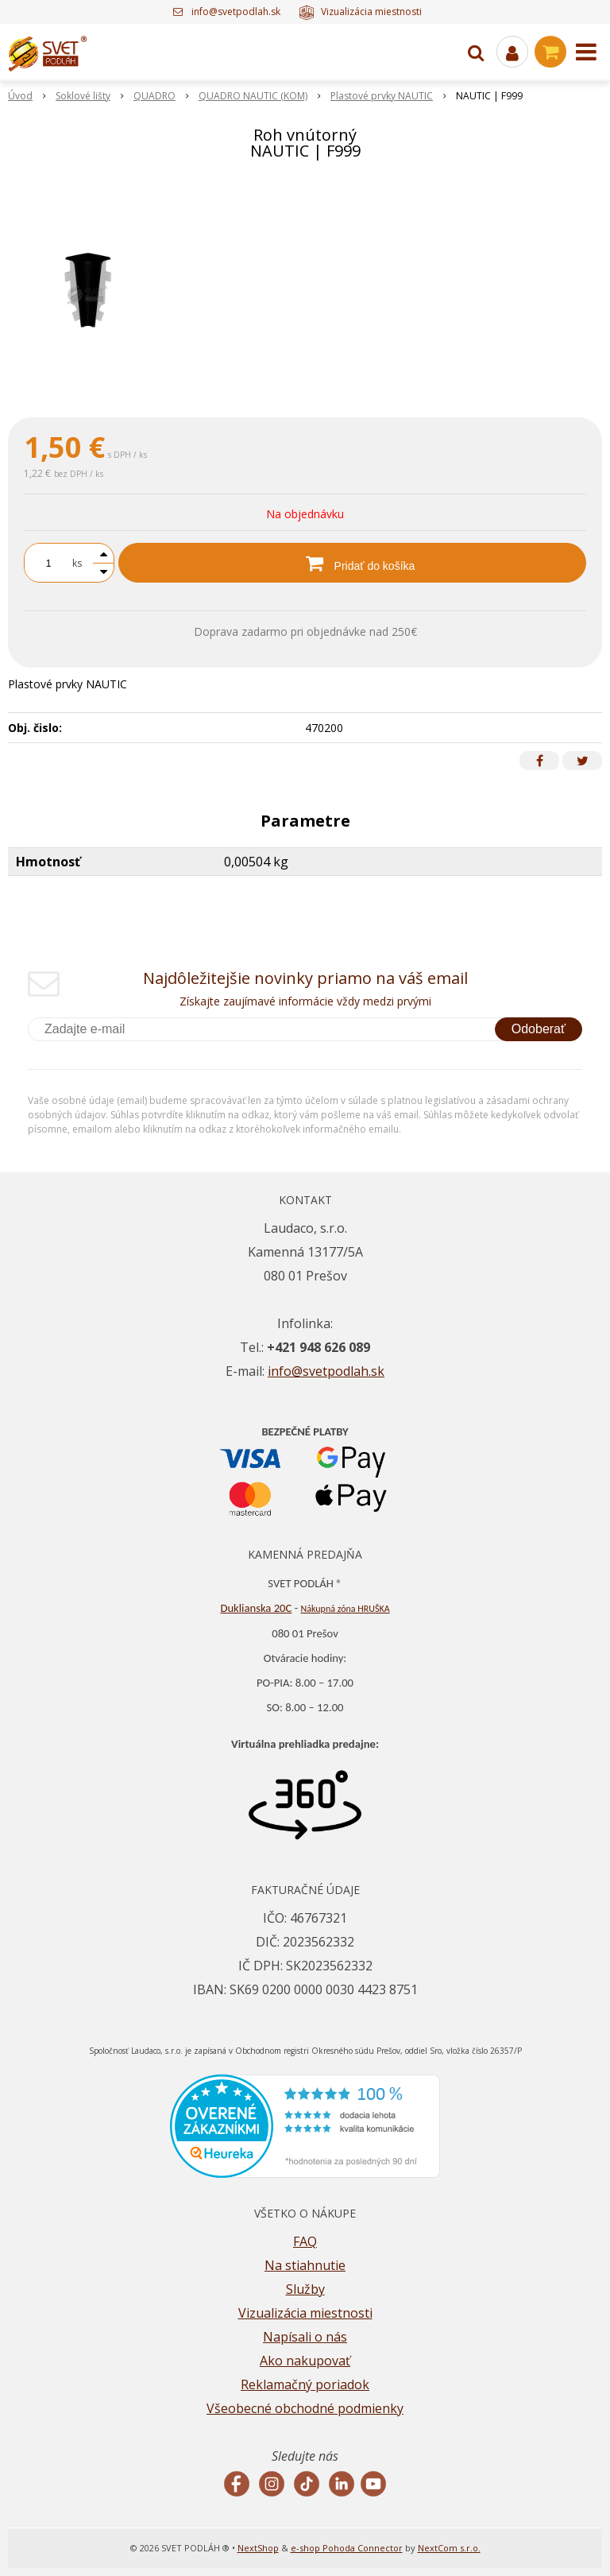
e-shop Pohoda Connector (347, 2548)
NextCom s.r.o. (449, 2548)
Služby (305, 2289)
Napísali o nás (305, 2337)
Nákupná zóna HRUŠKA (344, 1608)
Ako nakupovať (305, 2360)
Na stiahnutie (305, 2265)
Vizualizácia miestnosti (360, 11)
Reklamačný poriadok (305, 2384)
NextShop (258, 2548)
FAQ (305, 2241)
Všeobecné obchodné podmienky (305, 2408)
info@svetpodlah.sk (235, 11)
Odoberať (539, 1029)
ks (77, 563)
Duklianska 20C (255, 1608)
